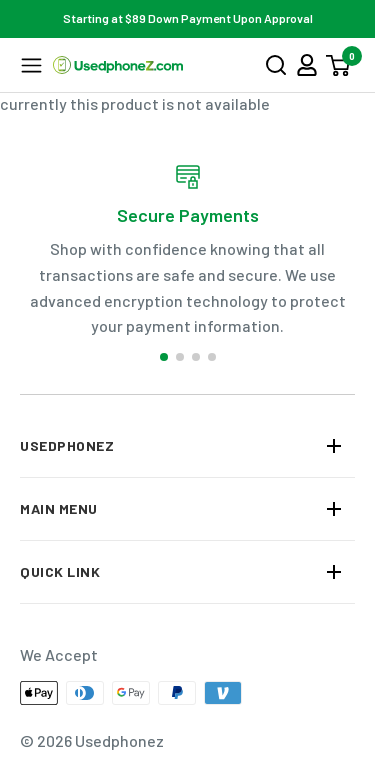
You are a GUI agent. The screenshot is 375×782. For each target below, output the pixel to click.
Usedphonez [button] (67, 445)
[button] (31, 65)
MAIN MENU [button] (59, 508)
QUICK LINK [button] (60, 571)
